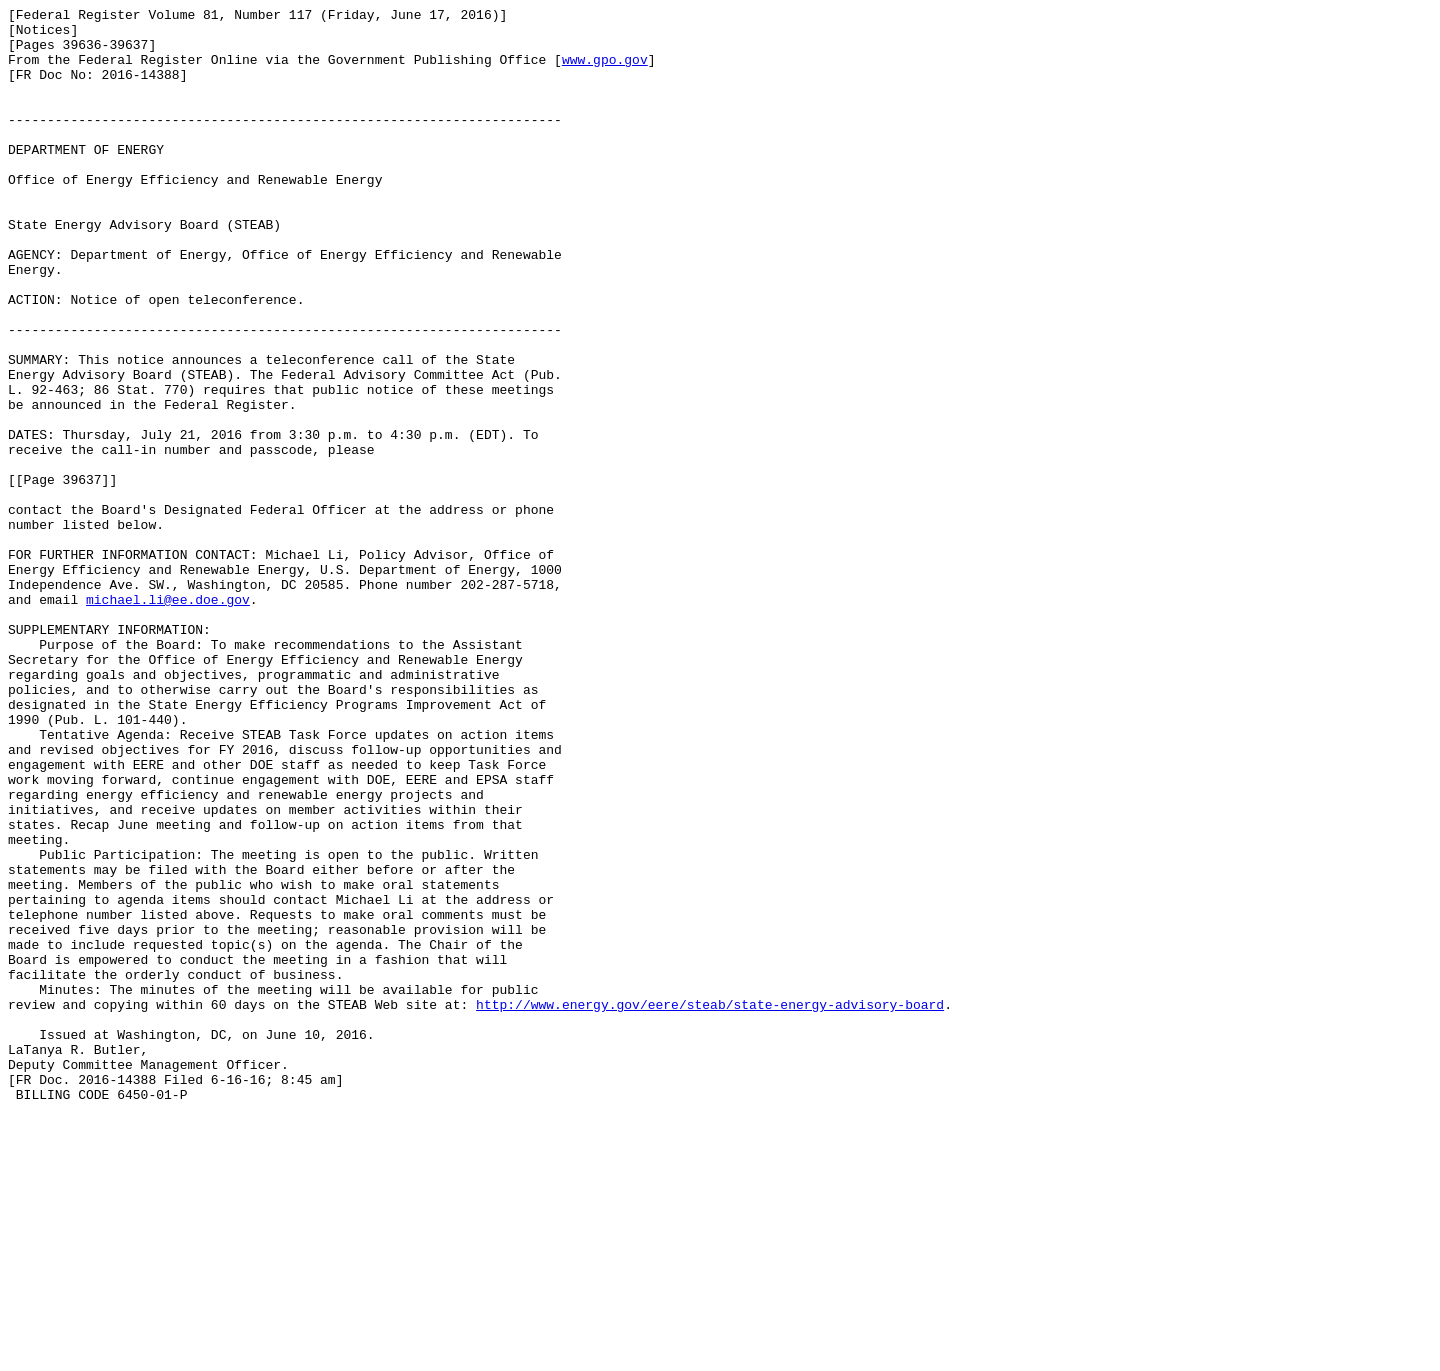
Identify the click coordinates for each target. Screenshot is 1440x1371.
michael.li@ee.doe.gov (168, 719)
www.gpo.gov (605, 71)
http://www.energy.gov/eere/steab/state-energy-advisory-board (710, 1205)
